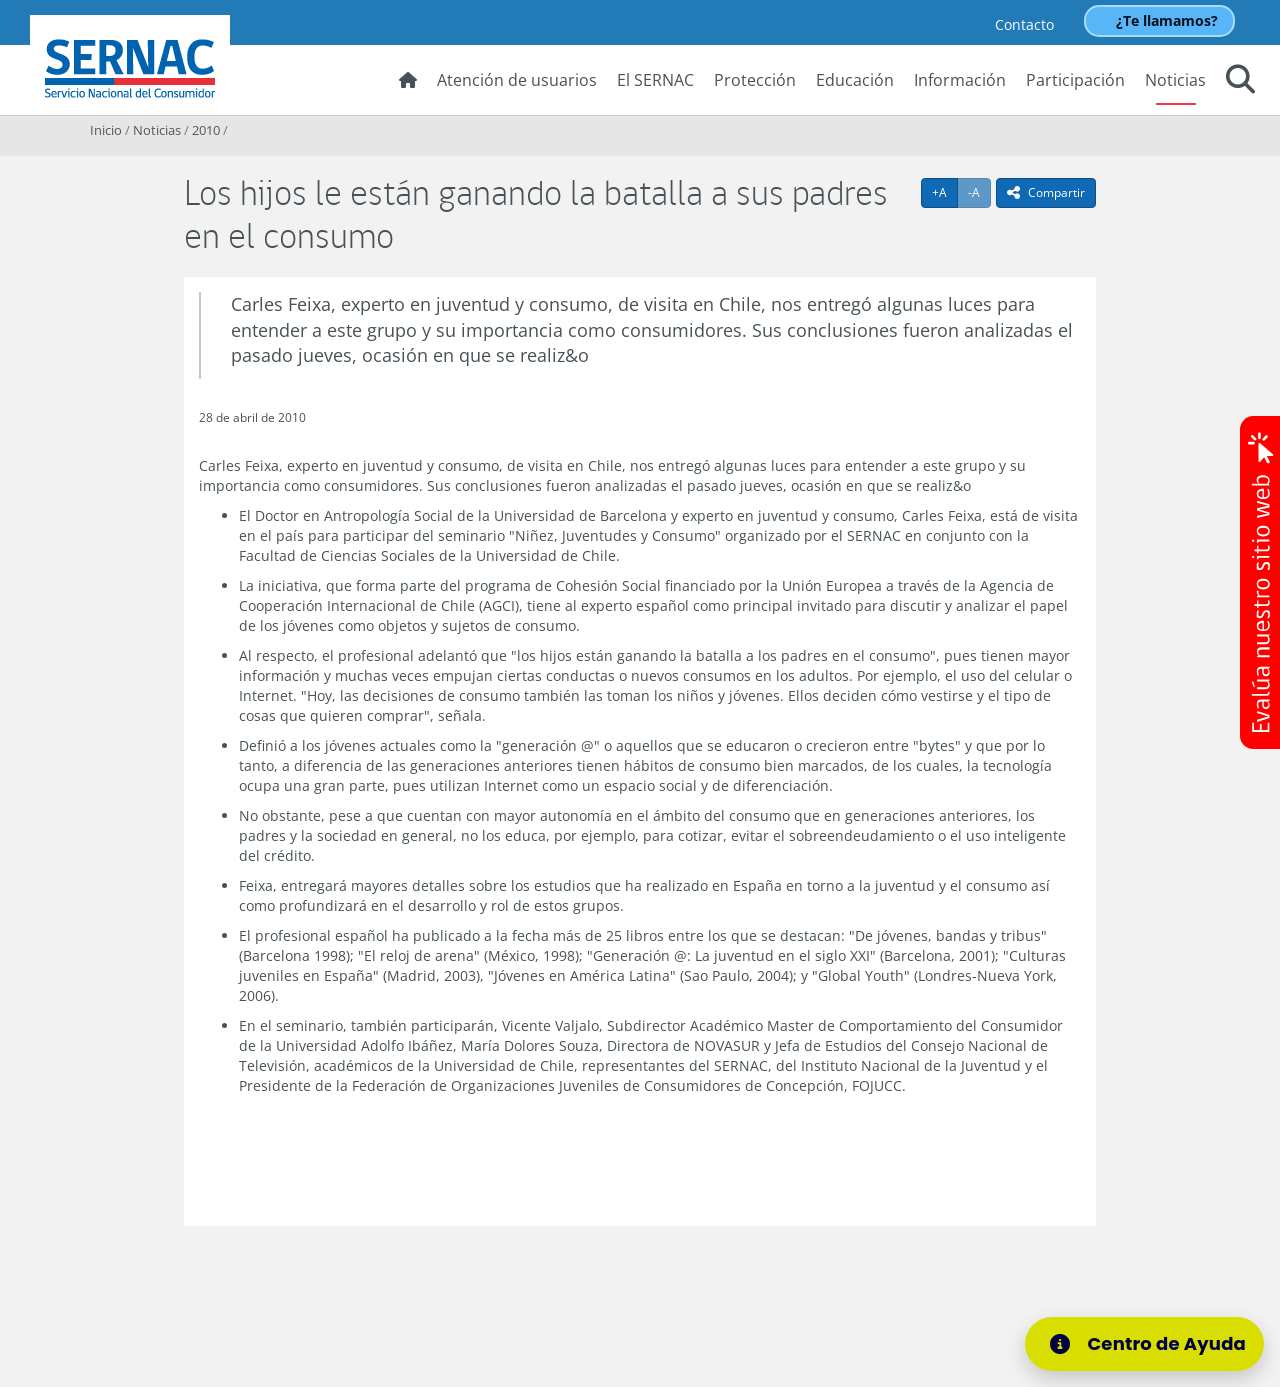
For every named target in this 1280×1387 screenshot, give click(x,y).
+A (945, 192)
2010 (206, 130)
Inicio (106, 130)
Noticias (1175, 80)
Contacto (1024, 24)
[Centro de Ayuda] (1144, 1344)
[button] (1240, 82)
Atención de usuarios (517, 80)
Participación (1075, 80)
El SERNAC (655, 80)
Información (960, 80)
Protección (755, 80)
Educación (855, 80)
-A (979, 192)
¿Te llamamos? (1167, 20)
